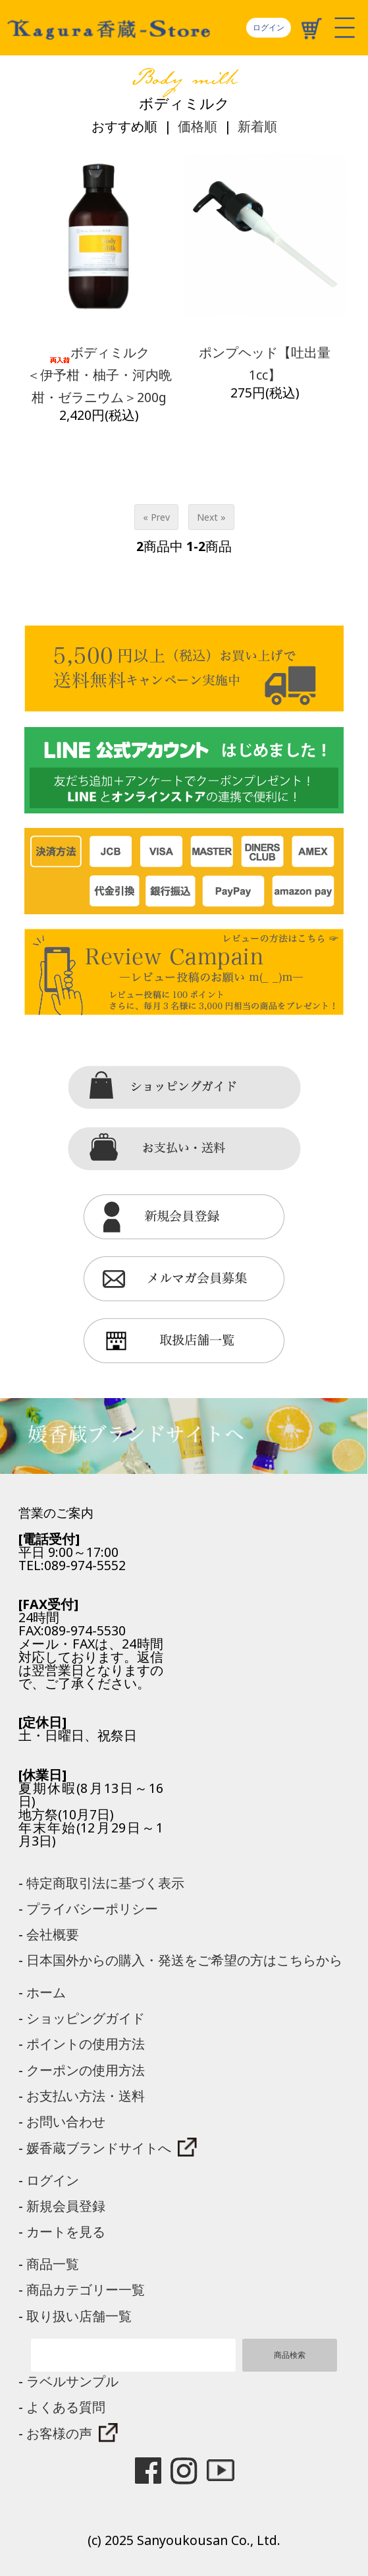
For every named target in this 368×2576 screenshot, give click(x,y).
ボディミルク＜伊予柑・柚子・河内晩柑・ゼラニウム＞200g (99, 374)
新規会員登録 (65, 2206)
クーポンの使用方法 (85, 2070)
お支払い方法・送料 (85, 2096)
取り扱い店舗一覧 (79, 2316)
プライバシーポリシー (92, 1908)
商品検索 (289, 2355)
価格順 (197, 126)
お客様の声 (72, 2433)
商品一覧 (52, 2264)
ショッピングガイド (85, 2018)
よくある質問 (65, 2407)
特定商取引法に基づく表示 (105, 1883)
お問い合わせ (65, 2121)
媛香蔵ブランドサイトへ (111, 2148)
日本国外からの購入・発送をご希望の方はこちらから (184, 1960)
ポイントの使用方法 (85, 2044)
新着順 (257, 126)
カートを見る (65, 2231)
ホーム (46, 1992)
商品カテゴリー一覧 (85, 2289)
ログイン (268, 27)
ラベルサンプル (72, 2381)
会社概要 (52, 1934)
